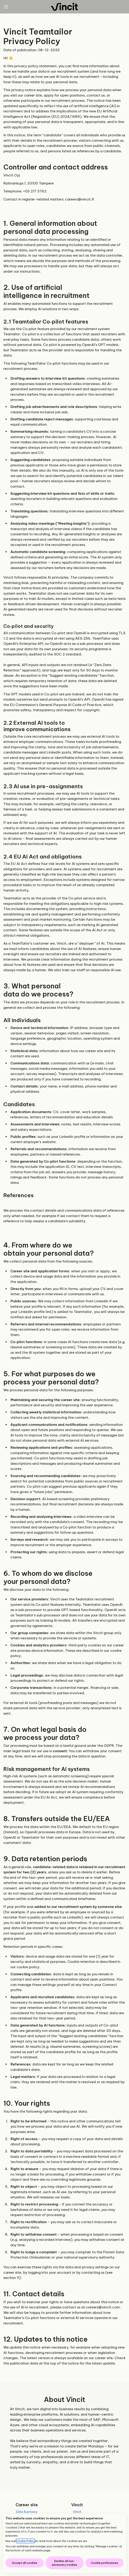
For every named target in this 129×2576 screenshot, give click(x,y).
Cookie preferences (104, 2563)
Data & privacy (26, 2512)
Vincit (77, 2512)
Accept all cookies (24, 2563)
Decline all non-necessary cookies (64, 2562)
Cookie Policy (25, 2541)
